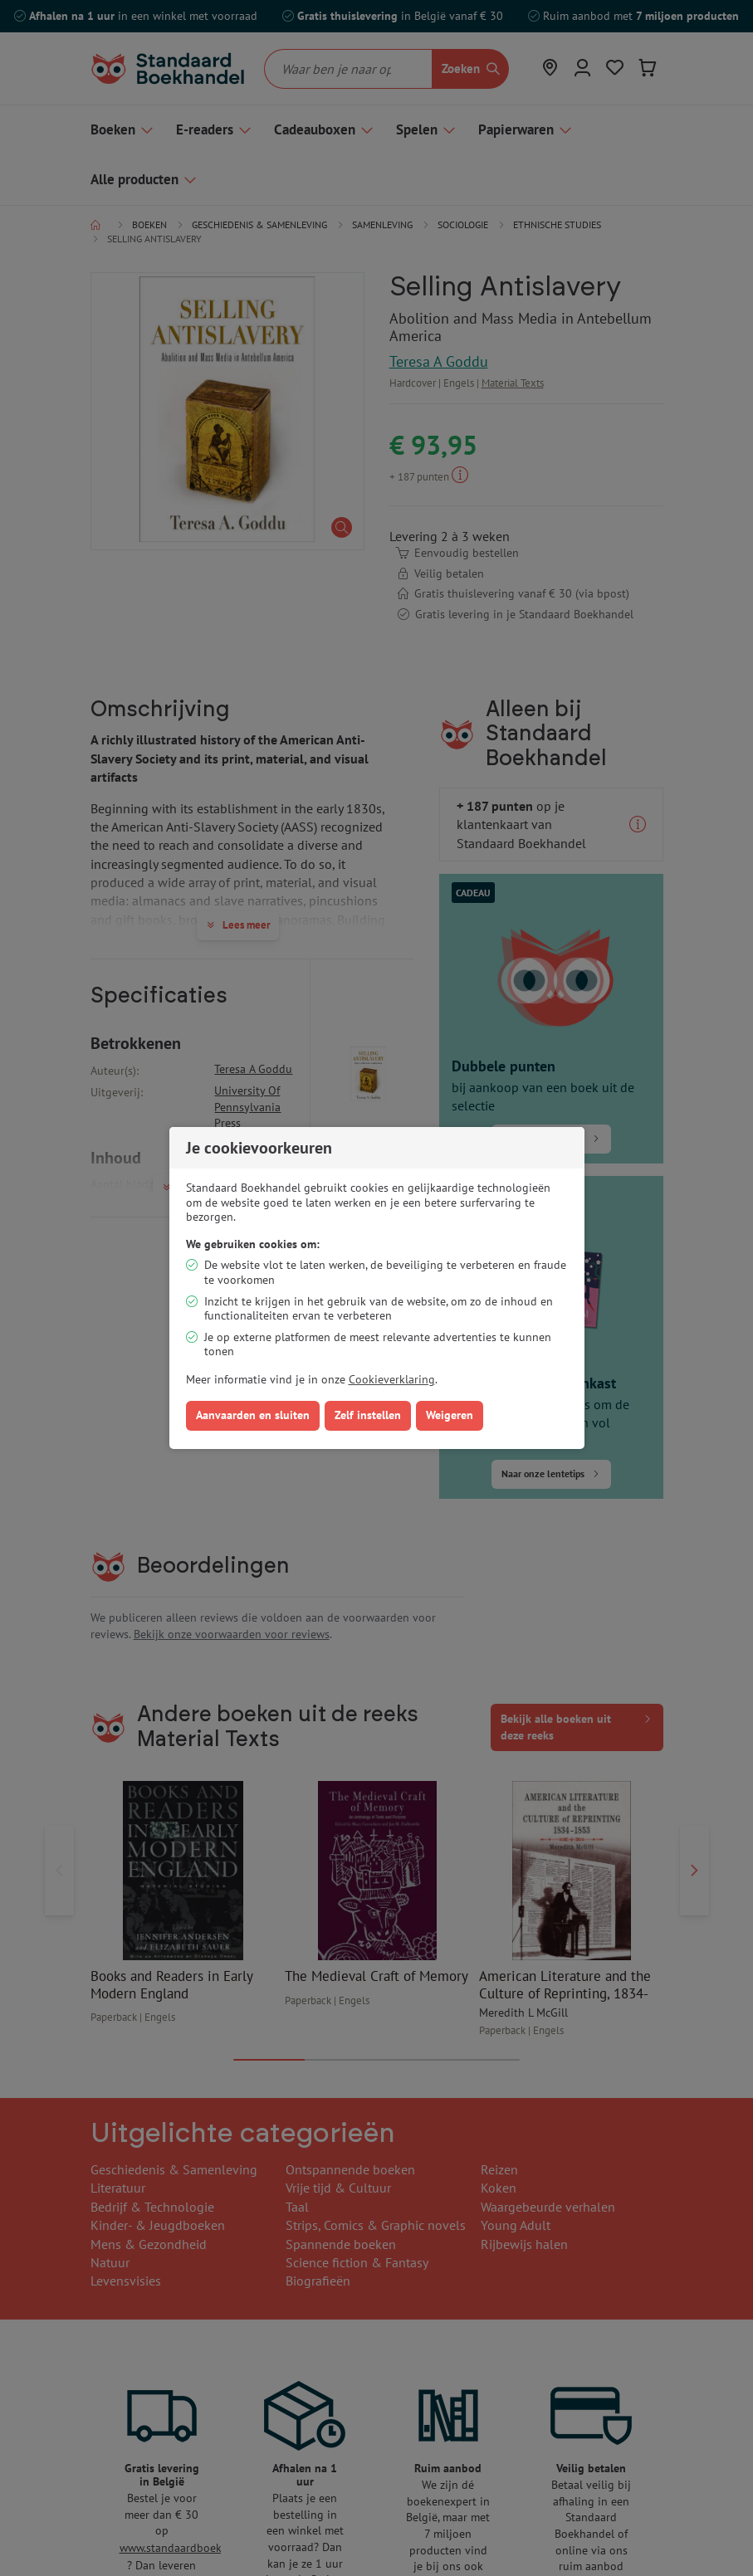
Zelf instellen (368, 1415)
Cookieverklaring (392, 1379)
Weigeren (449, 1415)
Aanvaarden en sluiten (253, 1415)
